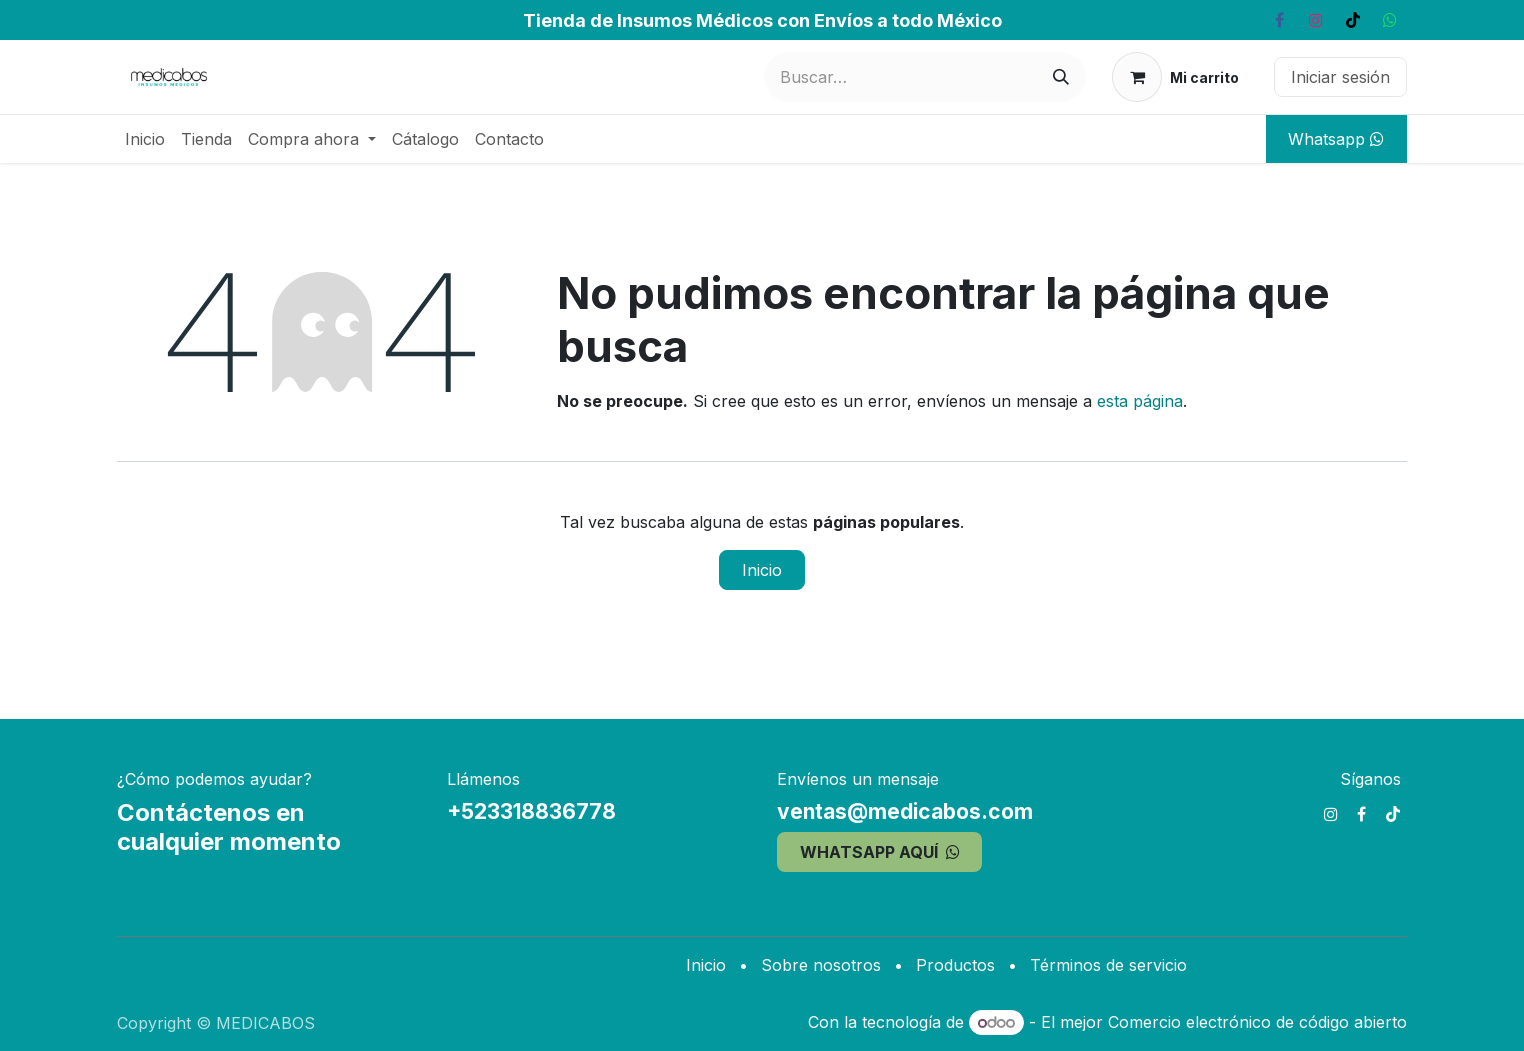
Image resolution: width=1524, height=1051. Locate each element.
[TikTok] (1353, 20)
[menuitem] (145, 139)
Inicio (762, 570)
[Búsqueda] (1061, 77)
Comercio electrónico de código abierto (1257, 1022)
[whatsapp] (1390, 20)
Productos (955, 965)
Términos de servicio (1108, 965)
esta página (1140, 401)
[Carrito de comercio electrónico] (1176, 77)
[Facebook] (1279, 20)
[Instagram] (1316, 20)
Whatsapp (1336, 139)
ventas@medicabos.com (905, 811)
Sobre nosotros (821, 965)
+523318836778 (531, 811)
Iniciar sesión (1340, 77)
